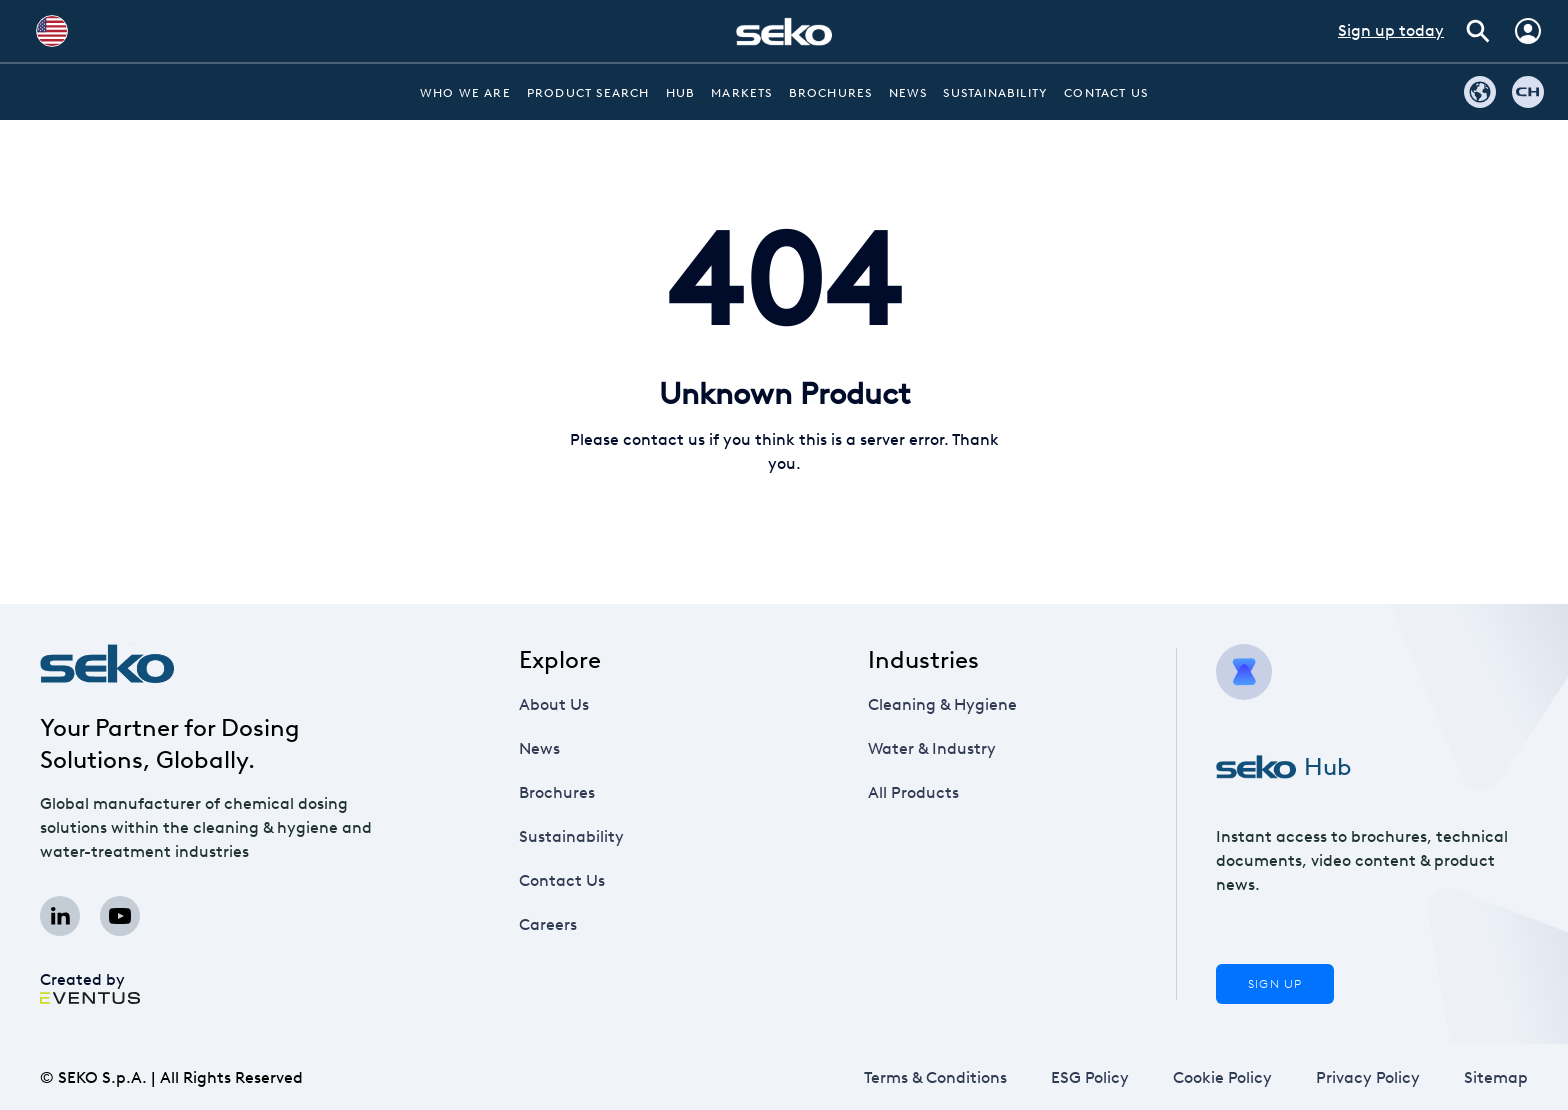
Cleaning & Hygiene (942, 704)
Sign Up (1275, 984)
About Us (554, 704)
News (908, 93)
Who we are (465, 93)
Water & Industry (932, 748)
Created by (89, 986)
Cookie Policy (1223, 1077)
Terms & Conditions (935, 1077)
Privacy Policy (1368, 1077)
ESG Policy (1089, 1077)
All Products (913, 792)
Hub (681, 93)
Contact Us (1106, 93)
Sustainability (995, 93)
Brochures (831, 93)
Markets (741, 93)
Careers (566, 924)
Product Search (588, 93)
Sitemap (1496, 1077)
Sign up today (1391, 30)
